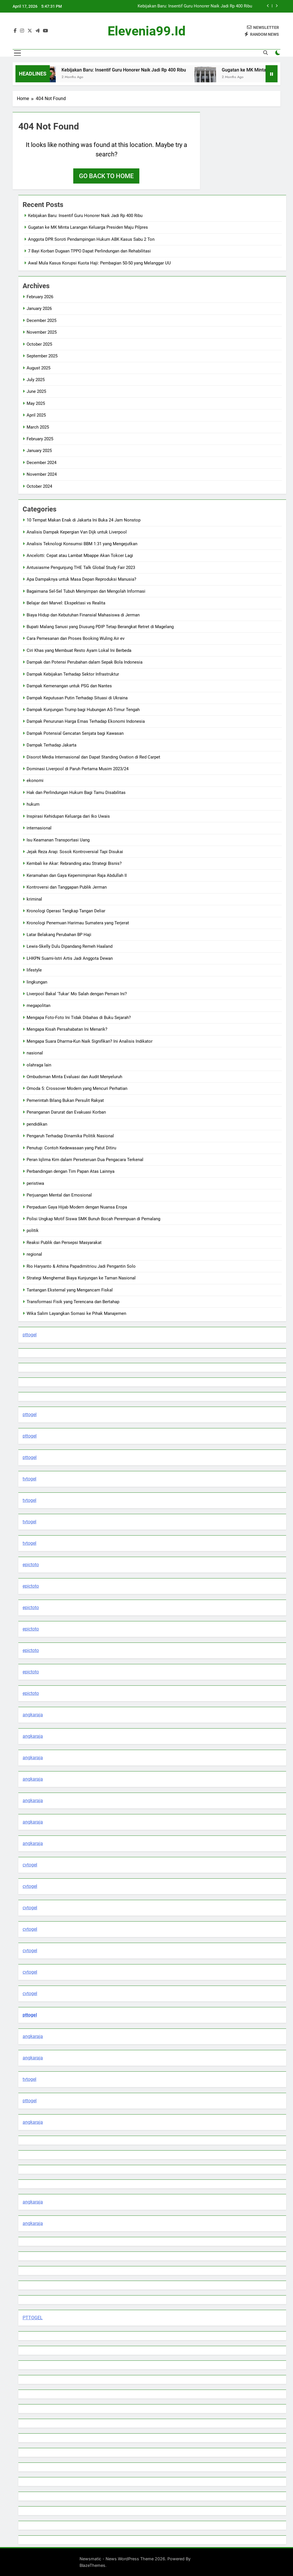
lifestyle (34, 970)
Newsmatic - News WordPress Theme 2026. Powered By (135, 2558)
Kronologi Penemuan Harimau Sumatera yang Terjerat (78, 922)
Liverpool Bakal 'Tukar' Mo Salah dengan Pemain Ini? (77, 993)
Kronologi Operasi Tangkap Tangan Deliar (66, 910)
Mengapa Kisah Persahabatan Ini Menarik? (67, 1029)
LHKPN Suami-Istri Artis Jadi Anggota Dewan (70, 958)
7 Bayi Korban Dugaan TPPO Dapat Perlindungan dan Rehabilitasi (89, 251)
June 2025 (36, 391)
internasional (39, 828)
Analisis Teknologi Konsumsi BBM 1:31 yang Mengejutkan (82, 543)
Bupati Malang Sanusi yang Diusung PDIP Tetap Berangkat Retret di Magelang (100, 626)
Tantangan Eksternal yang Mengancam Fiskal (70, 1290)
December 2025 (41, 320)
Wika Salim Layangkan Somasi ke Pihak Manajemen (76, 1313)
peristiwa (35, 1183)
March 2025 (38, 427)
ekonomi (35, 780)
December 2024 (41, 462)
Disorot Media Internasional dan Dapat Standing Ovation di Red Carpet (93, 757)
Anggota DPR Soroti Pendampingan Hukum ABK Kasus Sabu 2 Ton (91, 239)
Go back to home (106, 176)
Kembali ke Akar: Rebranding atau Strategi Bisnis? (74, 863)
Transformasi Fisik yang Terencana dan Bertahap (73, 1301)
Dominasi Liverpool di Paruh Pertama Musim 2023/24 (77, 768)
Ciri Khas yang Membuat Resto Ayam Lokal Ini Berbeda (79, 650)
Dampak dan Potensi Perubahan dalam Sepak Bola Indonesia (84, 662)
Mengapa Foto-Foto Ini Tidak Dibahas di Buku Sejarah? (79, 1017)
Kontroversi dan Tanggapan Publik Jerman (67, 887)
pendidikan (37, 1124)
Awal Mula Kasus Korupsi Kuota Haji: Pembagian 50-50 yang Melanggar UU (99, 263)
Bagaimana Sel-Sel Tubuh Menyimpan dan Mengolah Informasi (86, 591)
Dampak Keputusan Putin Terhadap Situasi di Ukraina (77, 697)
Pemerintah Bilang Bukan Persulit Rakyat (65, 1100)
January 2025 (39, 450)
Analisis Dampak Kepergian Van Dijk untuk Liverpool (77, 532)
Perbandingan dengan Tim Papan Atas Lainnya (70, 1171)
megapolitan (38, 1005)
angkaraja (33, 1714)
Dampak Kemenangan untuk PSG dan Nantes (69, 685)
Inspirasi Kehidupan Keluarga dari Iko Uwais (68, 816)
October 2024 (39, 486)
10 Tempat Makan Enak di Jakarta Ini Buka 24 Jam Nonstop (83, 520)
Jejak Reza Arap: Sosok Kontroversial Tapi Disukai (75, 851)
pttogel (30, 1334)
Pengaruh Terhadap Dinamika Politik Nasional (70, 1135)
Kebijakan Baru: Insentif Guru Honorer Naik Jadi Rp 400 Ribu (195, 6)
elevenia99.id (146, 31)
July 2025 (36, 379)
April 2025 (36, 415)
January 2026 (39, 308)
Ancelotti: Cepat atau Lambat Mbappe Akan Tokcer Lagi (80, 555)
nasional (35, 1053)
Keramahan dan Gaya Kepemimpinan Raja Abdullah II (77, 875)
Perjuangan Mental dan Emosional (59, 1195)
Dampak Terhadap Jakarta (51, 745)
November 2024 (42, 474)
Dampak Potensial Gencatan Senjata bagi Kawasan (75, 733)
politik (33, 1230)
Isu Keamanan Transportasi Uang (58, 840)
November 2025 (42, 332)
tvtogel (29, 1479)
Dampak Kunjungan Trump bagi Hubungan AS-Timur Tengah (83, 709)
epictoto (31, 1564)
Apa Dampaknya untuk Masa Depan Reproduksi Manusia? (81, 579)
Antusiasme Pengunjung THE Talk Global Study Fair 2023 (81, 567)
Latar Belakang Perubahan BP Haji (59, 934)
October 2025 (39, 344)
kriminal (34, 899)
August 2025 (38, 368)
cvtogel (30, 1865)
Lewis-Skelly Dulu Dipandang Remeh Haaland (69, 946)
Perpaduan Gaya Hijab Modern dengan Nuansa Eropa (77, 1207)
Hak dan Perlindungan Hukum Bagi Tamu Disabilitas (76, 792)
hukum (33, 804)
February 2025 (40, 438)
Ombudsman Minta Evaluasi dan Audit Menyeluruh (74, 1076)
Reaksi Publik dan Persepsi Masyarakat (64, 1242)
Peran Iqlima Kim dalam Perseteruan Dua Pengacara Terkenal (85, 1159)
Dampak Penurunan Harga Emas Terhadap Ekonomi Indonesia (86, 721)
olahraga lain (39, 1065)
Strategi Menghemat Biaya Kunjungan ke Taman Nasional (81, 1278)
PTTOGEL (33, 2317)
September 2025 (42, 356)
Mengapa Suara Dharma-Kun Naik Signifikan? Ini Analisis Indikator (90, 1041)
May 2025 (36, 403)
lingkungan (37, 982)
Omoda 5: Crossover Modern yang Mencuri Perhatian (77, 1088)
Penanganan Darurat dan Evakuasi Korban (66, 1112)
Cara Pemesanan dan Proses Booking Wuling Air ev (75, 638)
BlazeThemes (92, 2565)
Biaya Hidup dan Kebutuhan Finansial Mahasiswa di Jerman (83, 615)
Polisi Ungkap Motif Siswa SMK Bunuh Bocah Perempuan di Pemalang (93, 1218)
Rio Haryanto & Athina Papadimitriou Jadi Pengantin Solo (81, 1266)
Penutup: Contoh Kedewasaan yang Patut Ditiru (71, 1147)
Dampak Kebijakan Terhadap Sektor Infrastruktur (73, 674)
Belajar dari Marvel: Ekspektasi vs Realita (66, 603)
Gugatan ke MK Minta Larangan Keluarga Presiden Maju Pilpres (88, 227)
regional (34, 1254)
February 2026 (40, 296)
